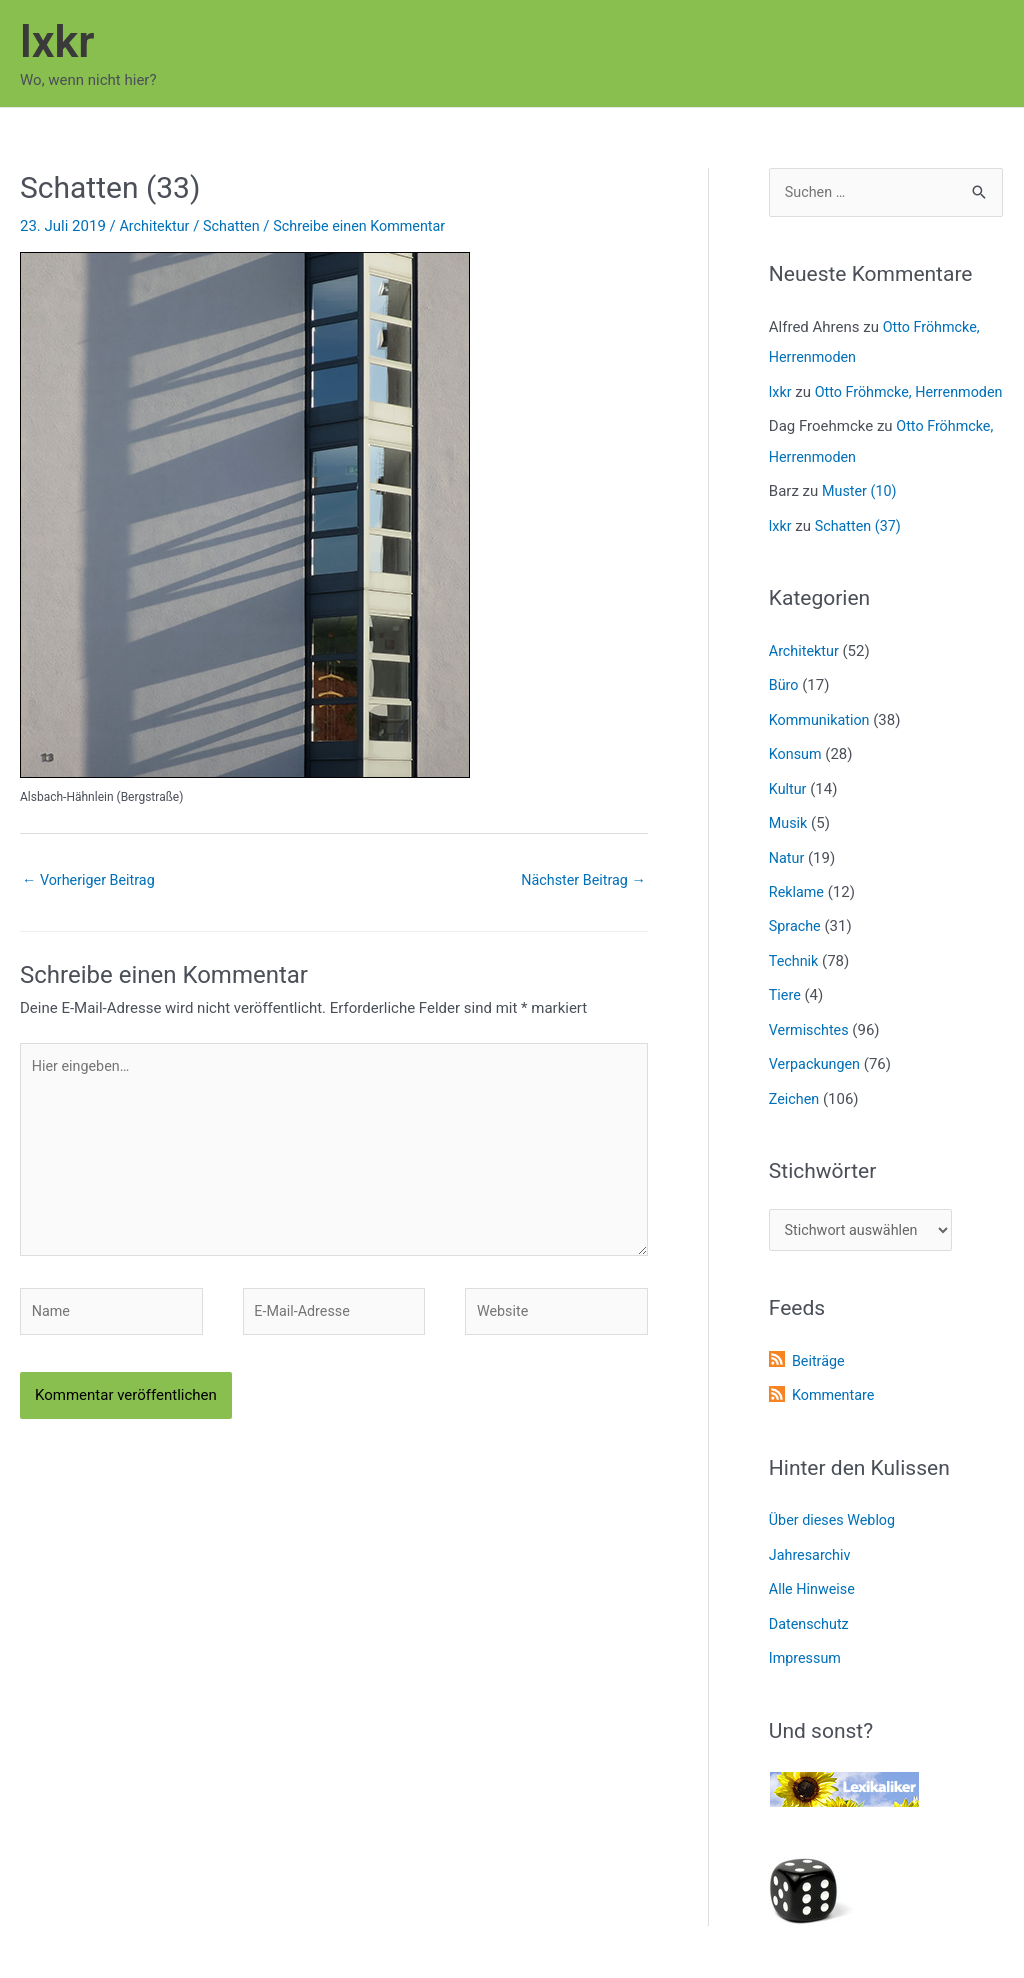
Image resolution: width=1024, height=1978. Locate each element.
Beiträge (819, 1380)
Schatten (235, 226)
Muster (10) (861, 519)
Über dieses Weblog (835, 1538)
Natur (787, 880)
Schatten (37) (861, 553)
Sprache (796, 947)
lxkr (57, 41)
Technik (795, 981)
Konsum (796, 779)
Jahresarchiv (811, 1572)
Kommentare (835, 1413)
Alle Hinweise (814, 1605)
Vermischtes (811, 1049)
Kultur (788, 812)
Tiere (785, 1015)
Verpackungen (817, 1082)
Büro (784, 711)
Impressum (806, 1673)
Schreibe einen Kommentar (369, 226)
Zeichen (795, 1116)
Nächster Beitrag (580, 881)
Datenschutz (811, 1639)
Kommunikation (821, 745)
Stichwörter (823, 1188)
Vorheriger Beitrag (91, 881)
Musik (789, 846)
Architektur (155, 226)
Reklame (798, 914)
